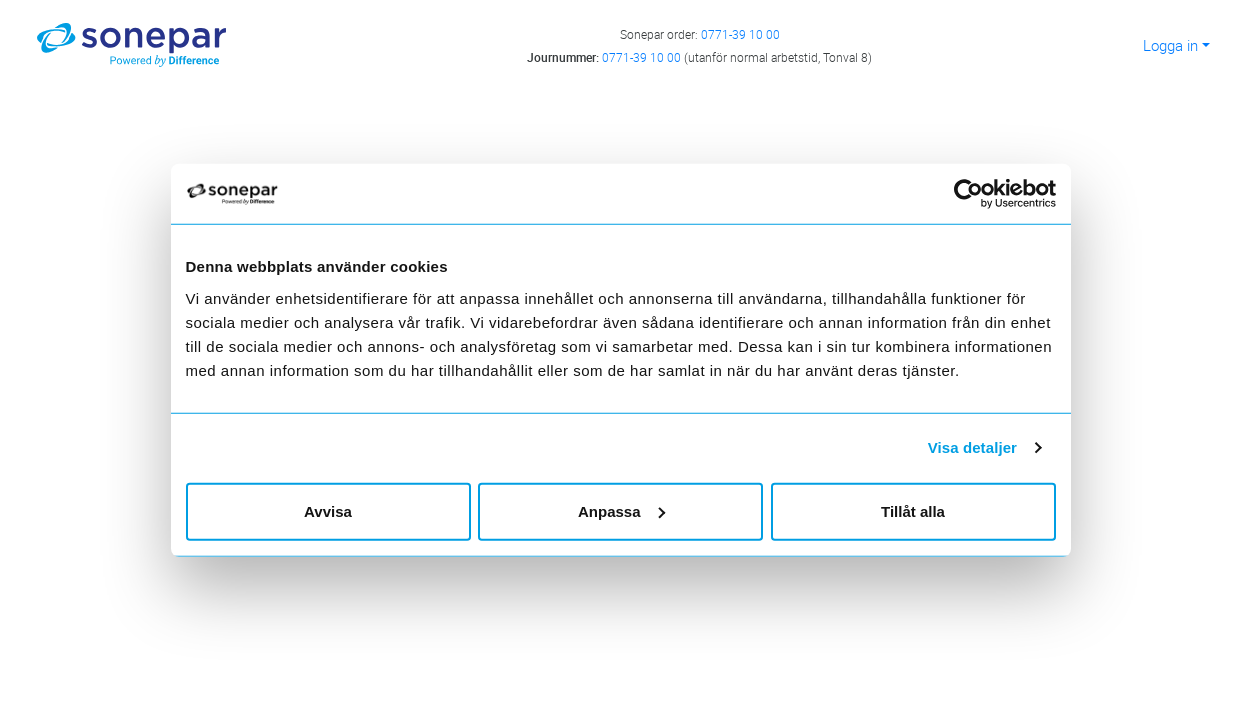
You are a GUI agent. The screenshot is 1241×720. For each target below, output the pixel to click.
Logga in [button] (1170, 45)
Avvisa (328, 510)
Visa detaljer (972, 447)
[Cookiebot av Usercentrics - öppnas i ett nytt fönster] (976, 194)
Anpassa (621, 510)
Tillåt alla (913, 510)
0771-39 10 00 (740, 34)
